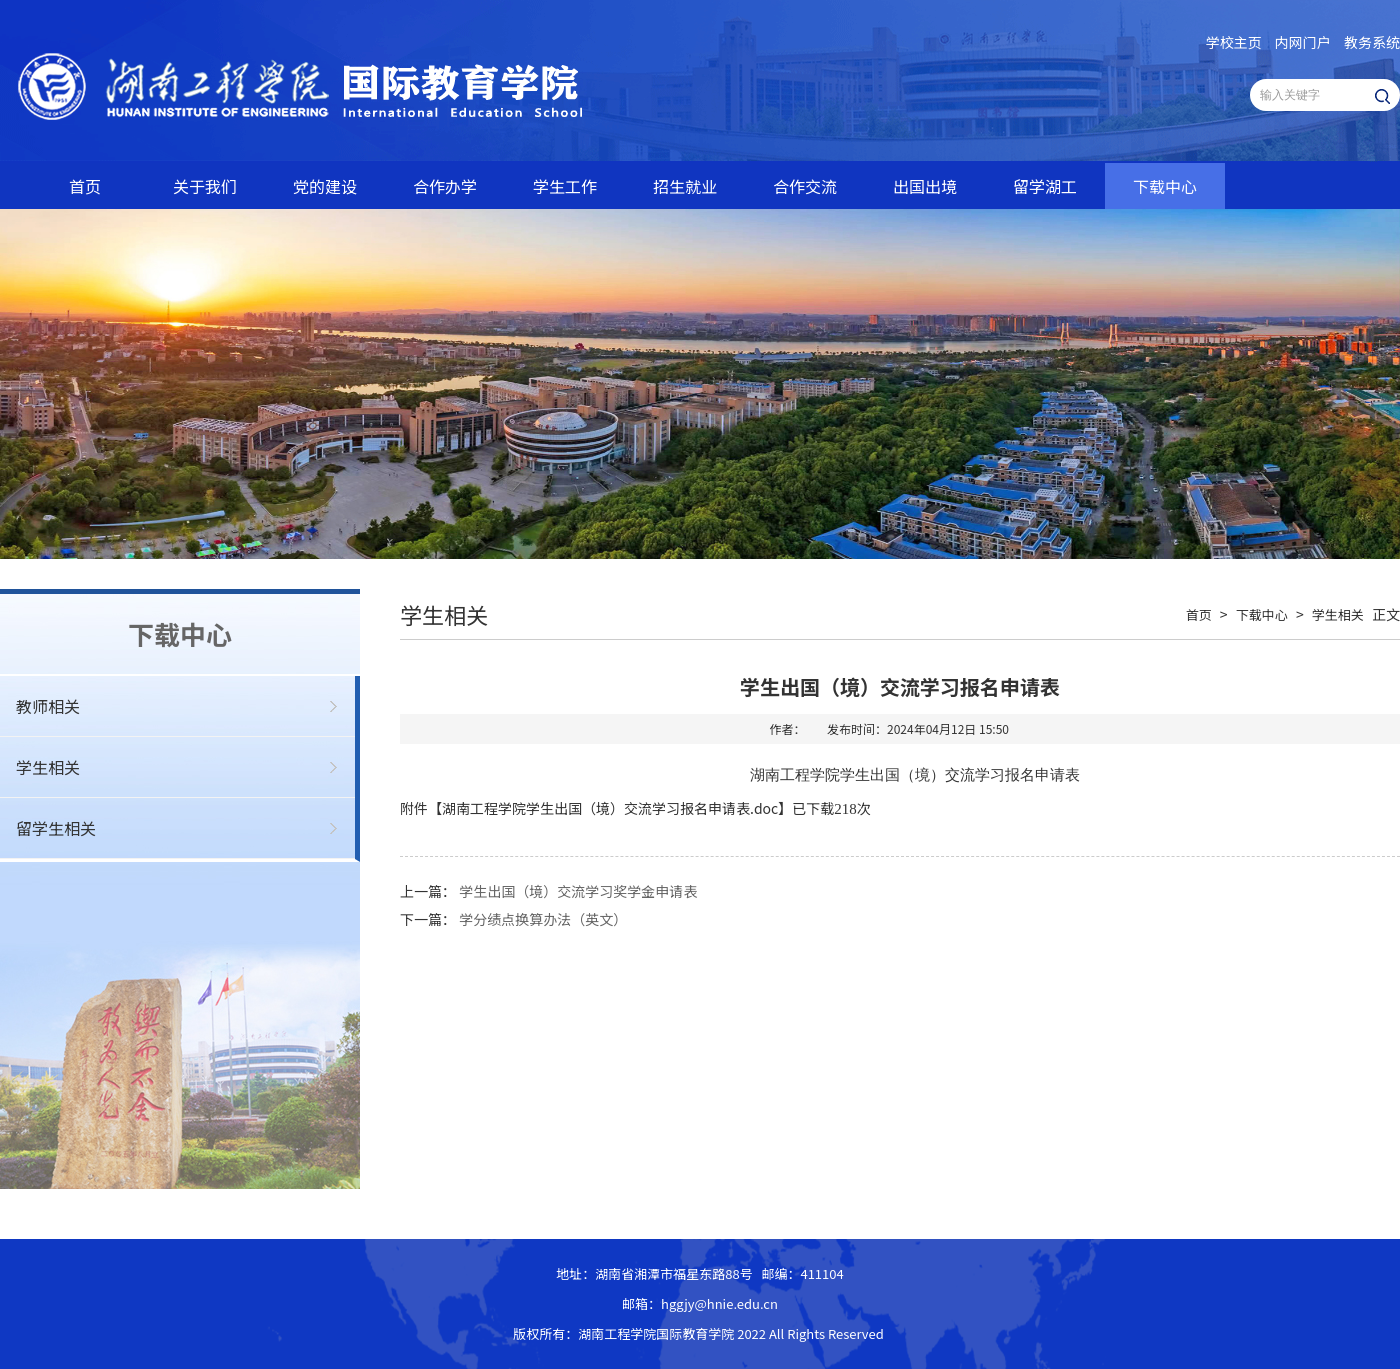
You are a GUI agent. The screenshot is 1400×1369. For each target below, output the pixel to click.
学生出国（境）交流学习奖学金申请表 (578, 891)
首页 (85, 186)
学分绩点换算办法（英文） (543, 919)
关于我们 (205, 186)
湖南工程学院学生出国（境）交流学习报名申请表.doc (610, 808)
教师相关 (48, 706)
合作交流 (805, 186)
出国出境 (925, 186)
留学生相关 (56, 828)
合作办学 (445, 186)
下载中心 (1165, 186)
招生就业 (685, 186)
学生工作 (565, 186)
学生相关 (48, 767)
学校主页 (1234, 42)
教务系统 (1372, 42)
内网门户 (1303, 42)
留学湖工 (1045, 186)
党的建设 (325, 186)
